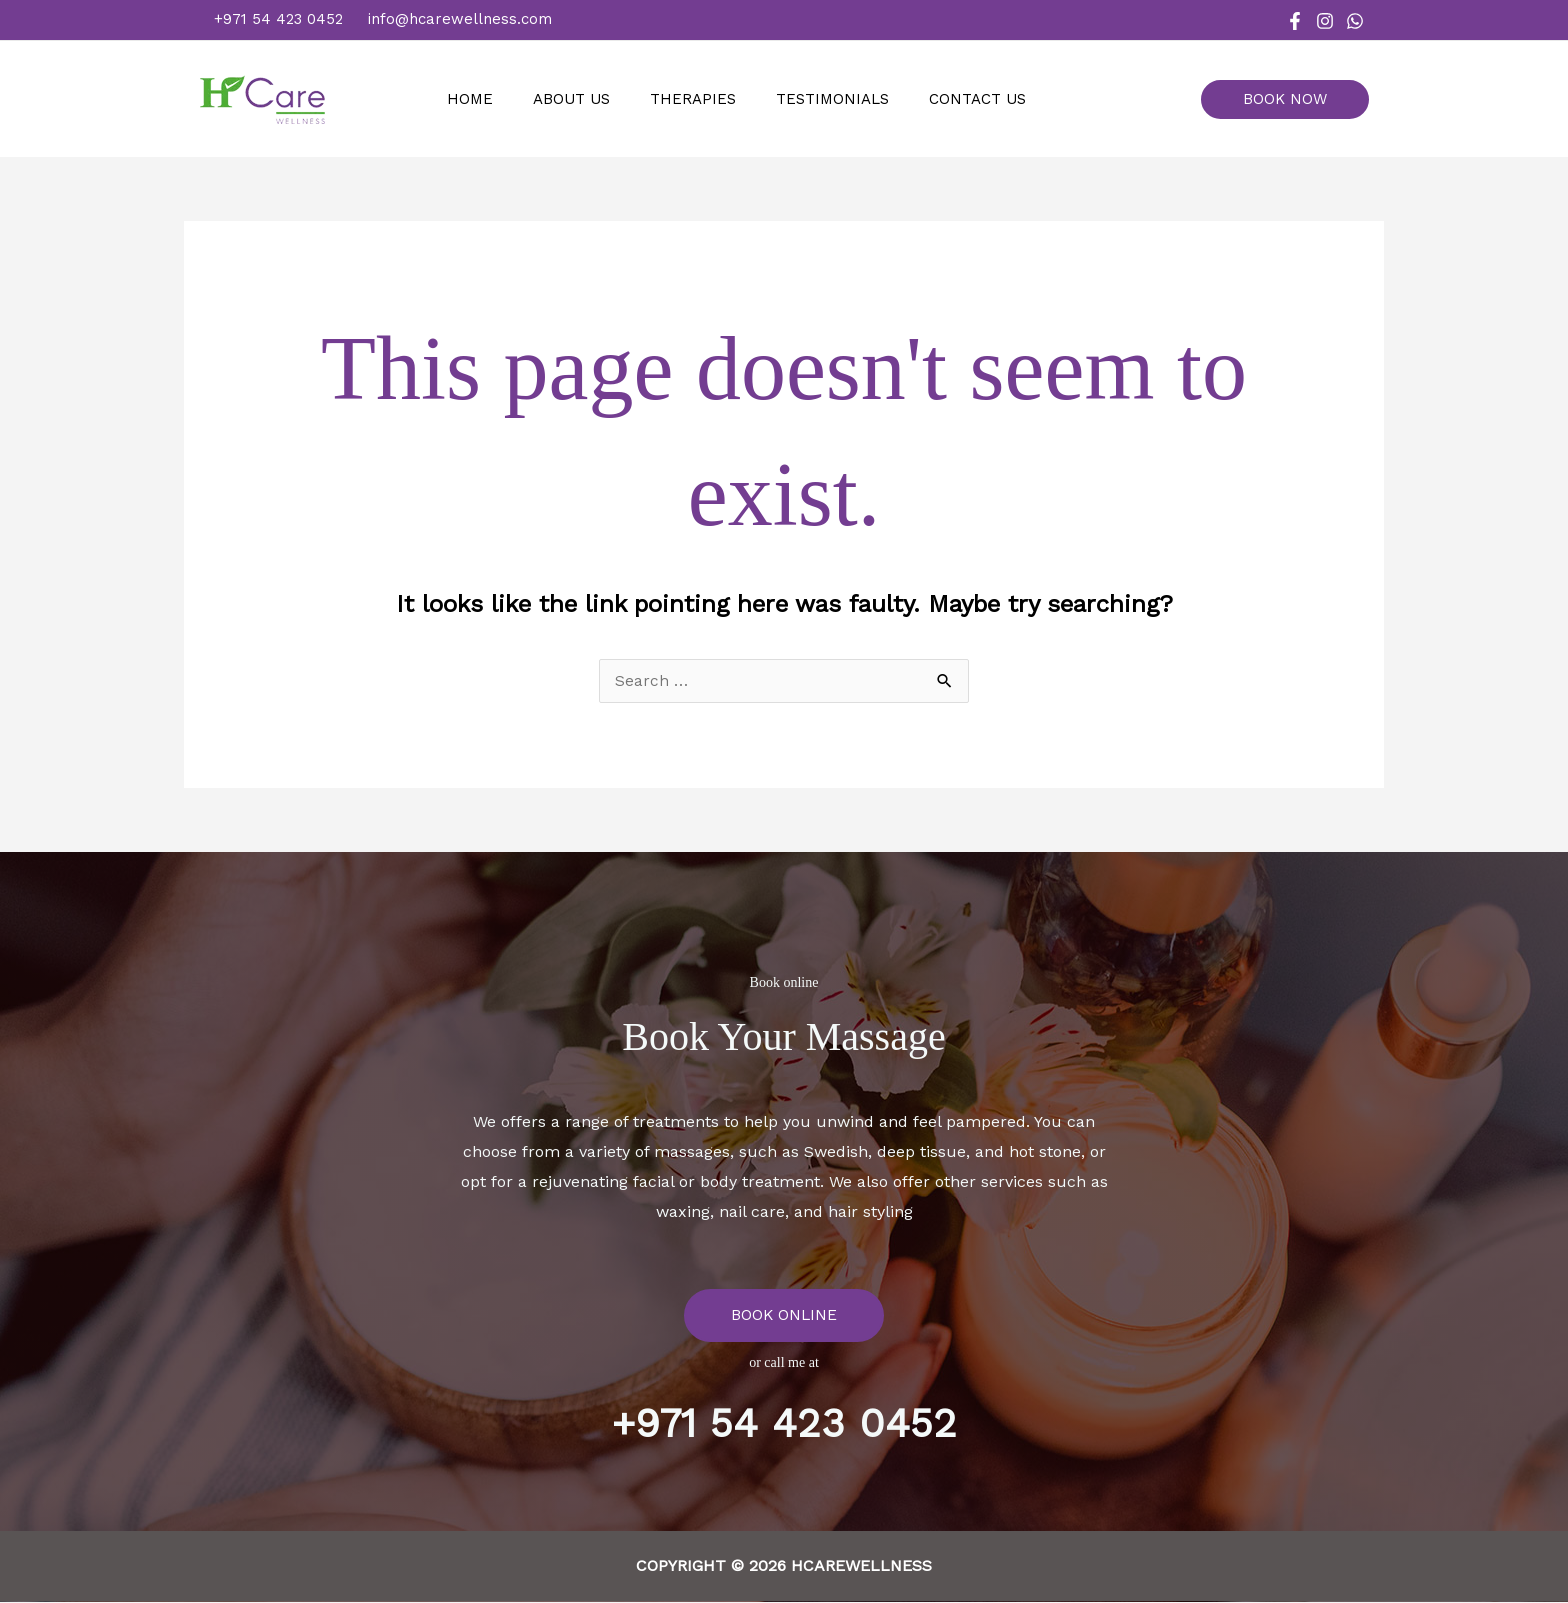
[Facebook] (1295, 21)
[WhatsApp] (1355, 21)
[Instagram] (1325, 21)
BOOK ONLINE (784, 1315)
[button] (1292, 99)
